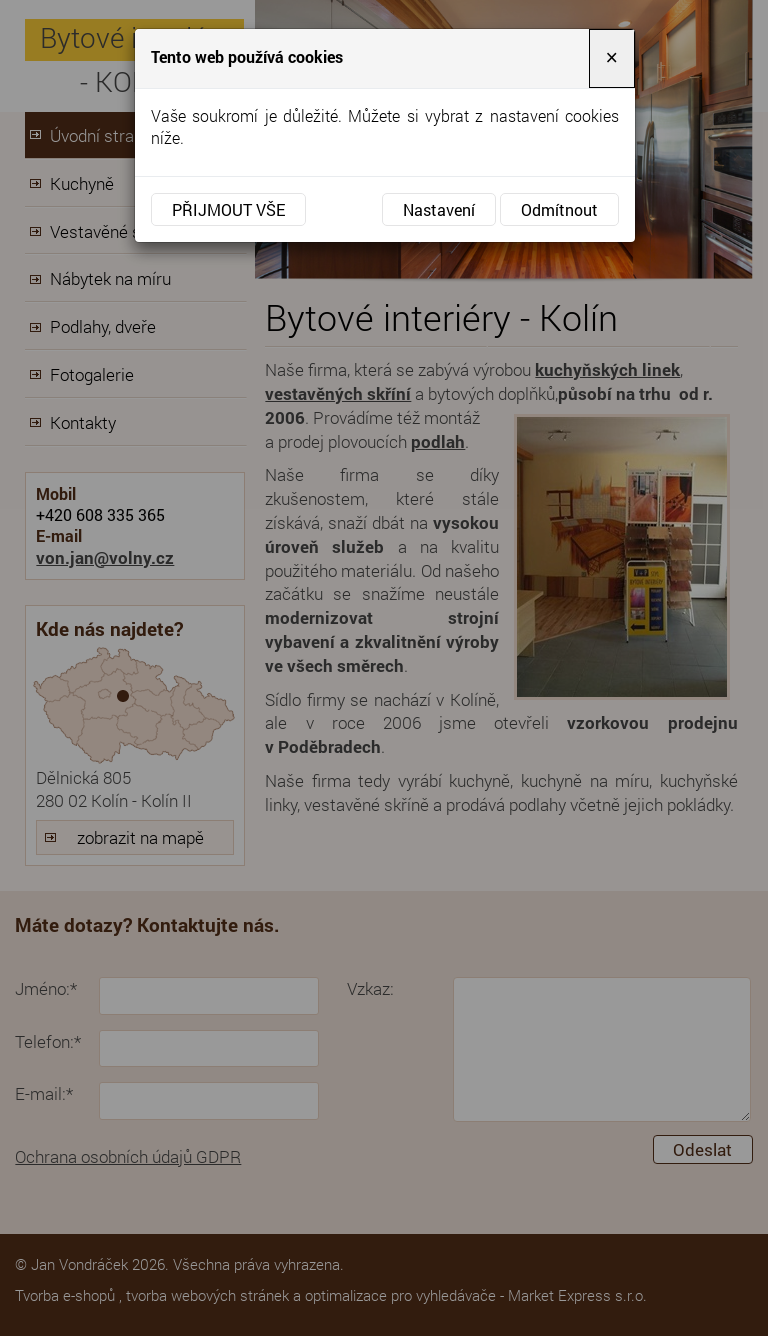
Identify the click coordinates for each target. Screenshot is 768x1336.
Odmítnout (559, 209)
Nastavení (439, 209)
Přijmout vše (228, 209)
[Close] (612, 58)
